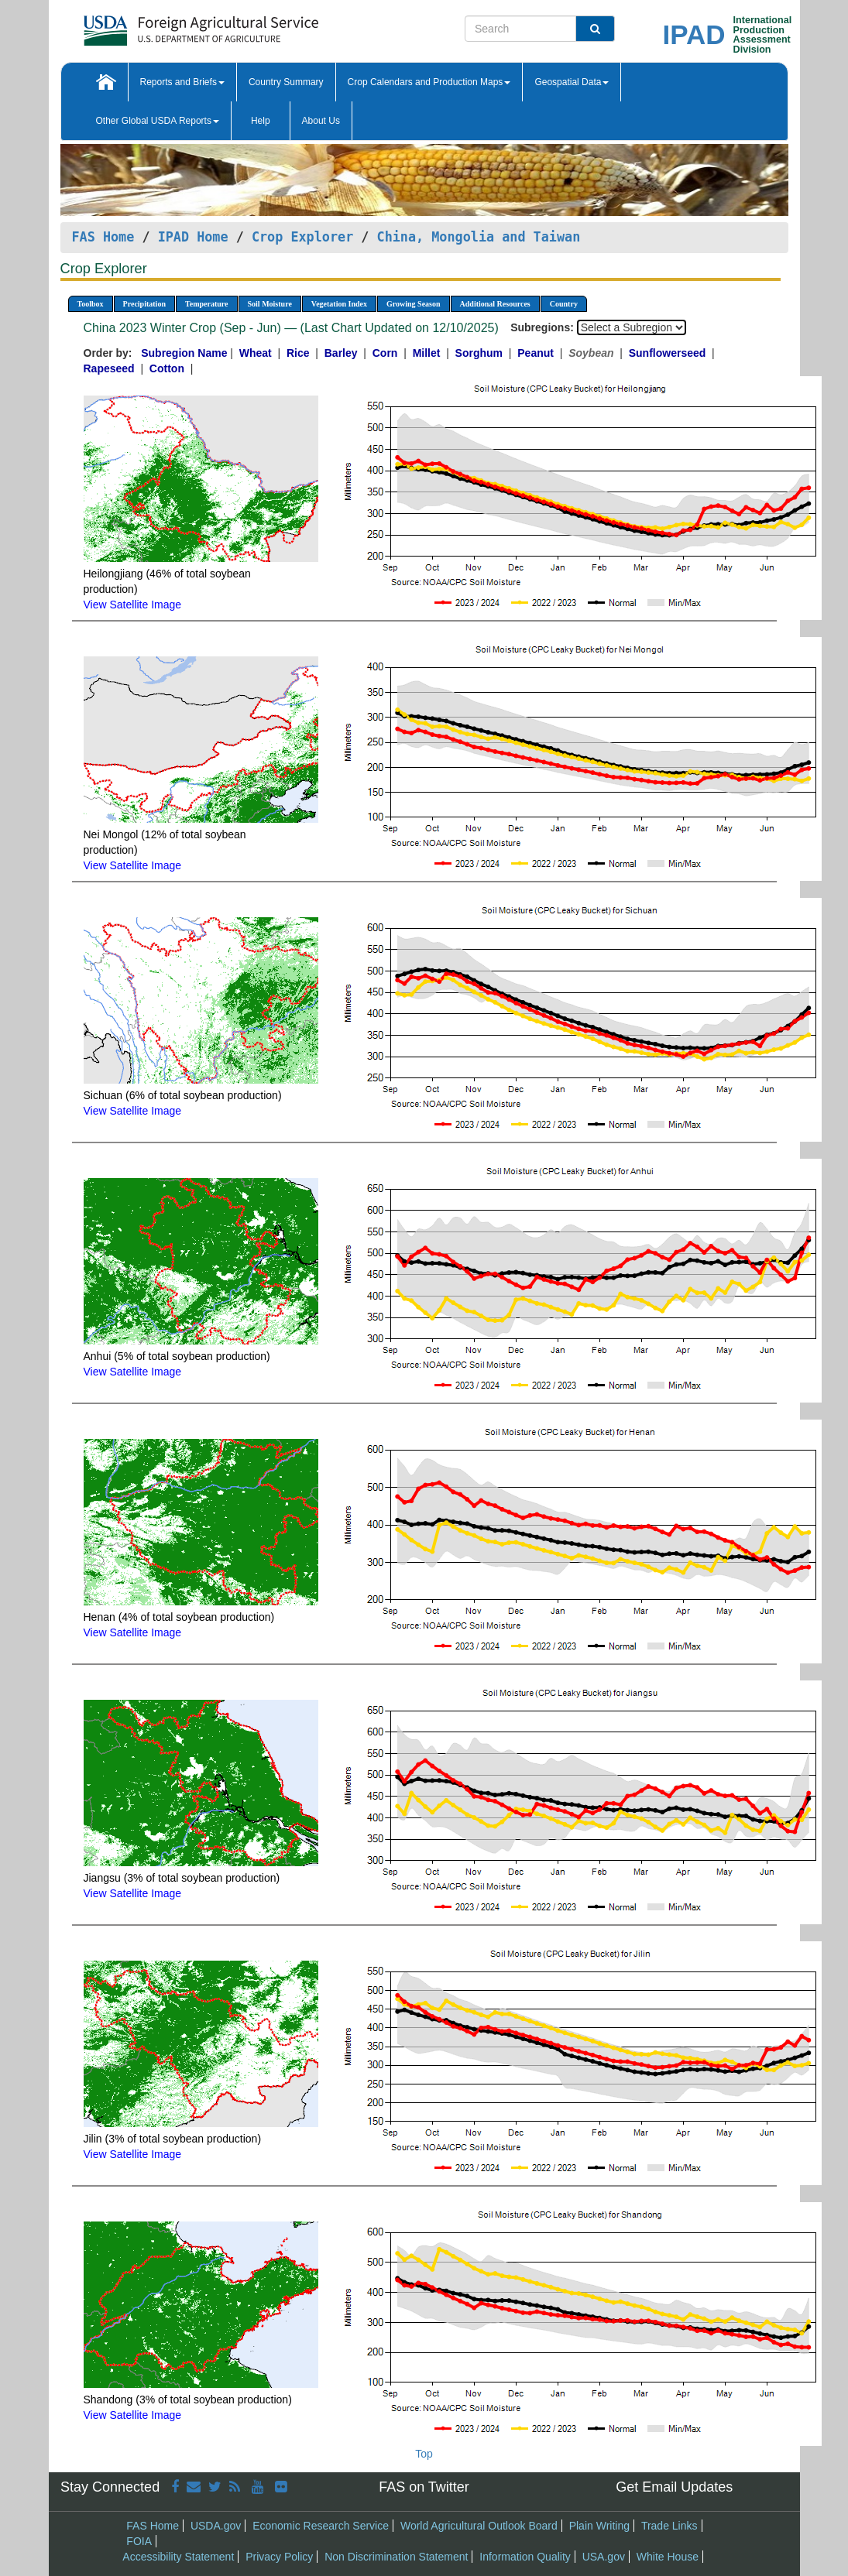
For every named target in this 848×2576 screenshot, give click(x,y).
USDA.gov (216, 2525)
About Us (321, 120)
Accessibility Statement (178, 2556)
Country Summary (286, 82)
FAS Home (103, 237)
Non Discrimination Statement (396, 2556)
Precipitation (144, 304)
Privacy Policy (279, 2556)
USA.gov (603, 2556)
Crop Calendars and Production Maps (429, 82)
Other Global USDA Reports (157, 120)
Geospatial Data (571, 82)
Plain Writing (599, 2525)
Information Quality (525, 2556)
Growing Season (413, 304)
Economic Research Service (320, 2525)
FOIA (139, 2541)
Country (564, 304)
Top (424, 2454)
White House (668, 2556)
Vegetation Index (339, 304)
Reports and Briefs (182, 82)
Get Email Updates (674, 2487)
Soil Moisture (270, 304)
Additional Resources (495, 304)
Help (260, 120)
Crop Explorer (302, 237)
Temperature (206, 304)
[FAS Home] (162, 25)
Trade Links (669, 2525)
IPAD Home (193, 237)
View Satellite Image (133, 604)
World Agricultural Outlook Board (479, 2525)
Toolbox (90, 304)
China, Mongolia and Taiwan (479, 237)
